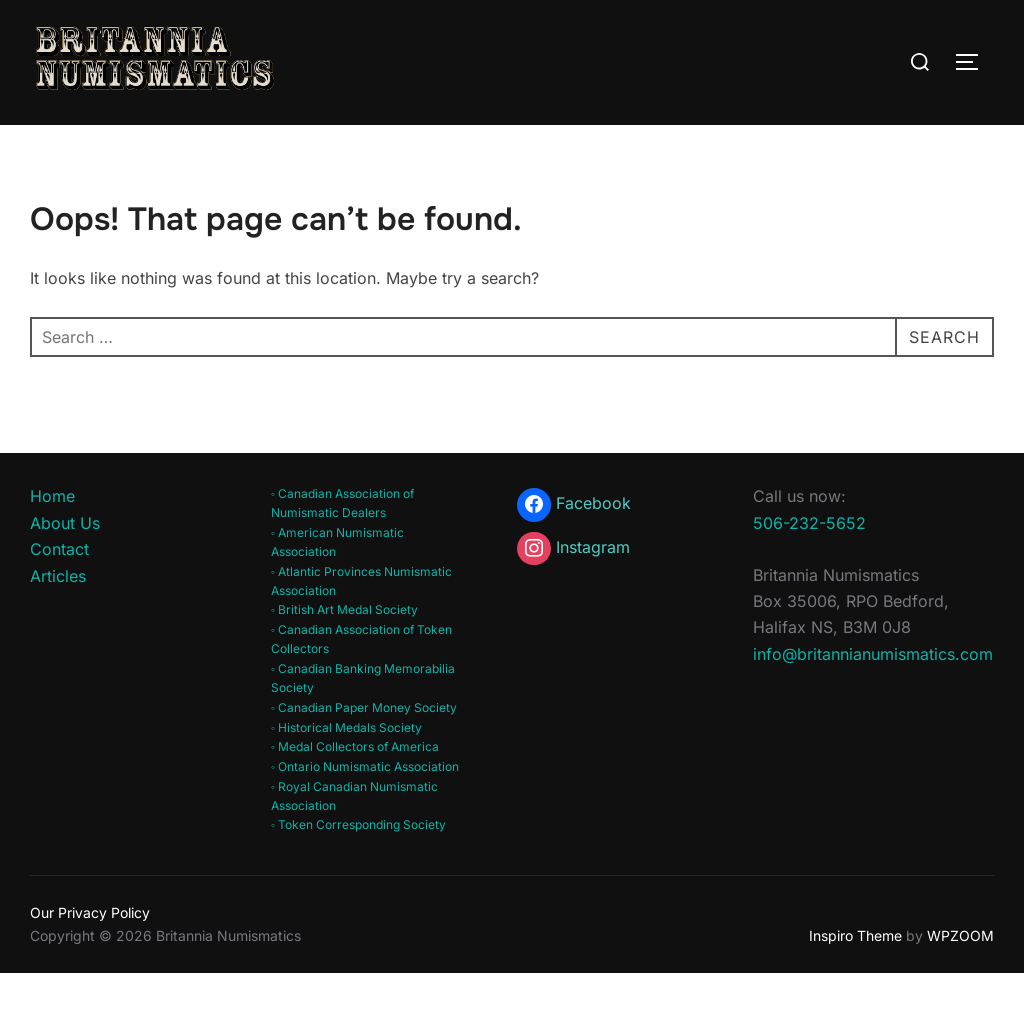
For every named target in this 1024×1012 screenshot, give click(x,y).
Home (52, 535)
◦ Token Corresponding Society (358, 863)
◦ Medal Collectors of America (355, 785)
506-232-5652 (809, 561)
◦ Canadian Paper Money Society (364, 746)
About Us (65, 561)
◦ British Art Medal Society (344, 648)
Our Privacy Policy (90, 951)
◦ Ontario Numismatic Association (365, 805)
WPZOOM (960, 973)
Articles (58, 615)
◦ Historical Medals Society (346, 765)
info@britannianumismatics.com (873, 692)
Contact (59, 588)
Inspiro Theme (855, 973)
